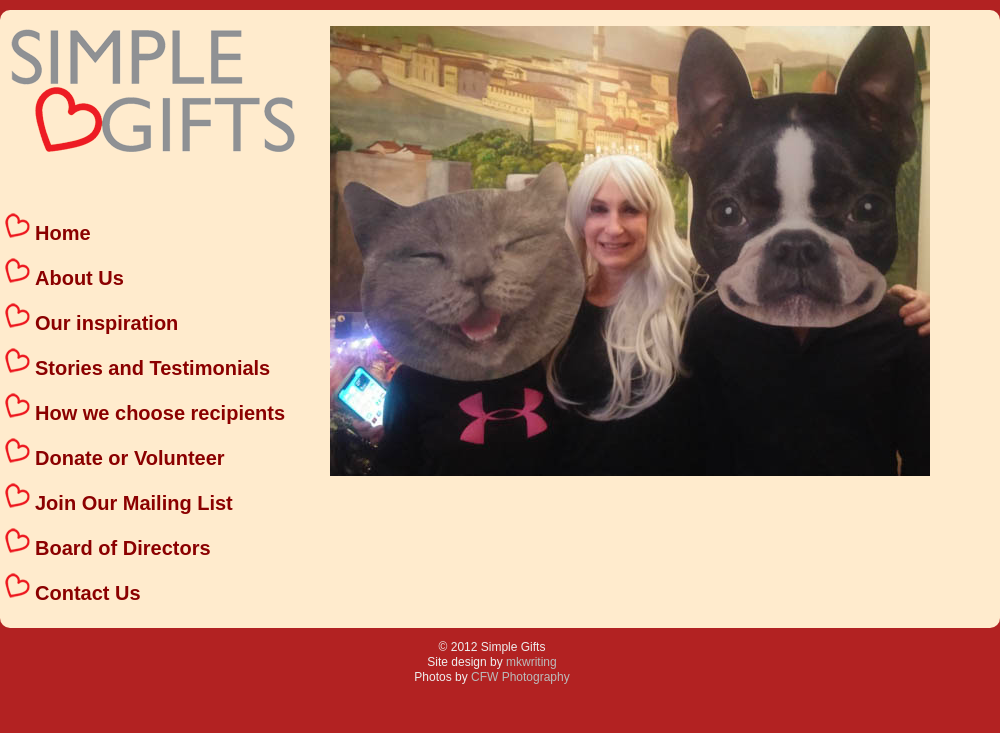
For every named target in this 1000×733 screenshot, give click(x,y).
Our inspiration (106, 323)
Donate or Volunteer (130, 458)
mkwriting (531, 662)
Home (63, 233)
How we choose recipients (160, 413)
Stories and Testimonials (152, 368)
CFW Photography (520, 677)
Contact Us (88, 593)
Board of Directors (123, 548)
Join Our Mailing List (134, 503)
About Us (79, 278)
